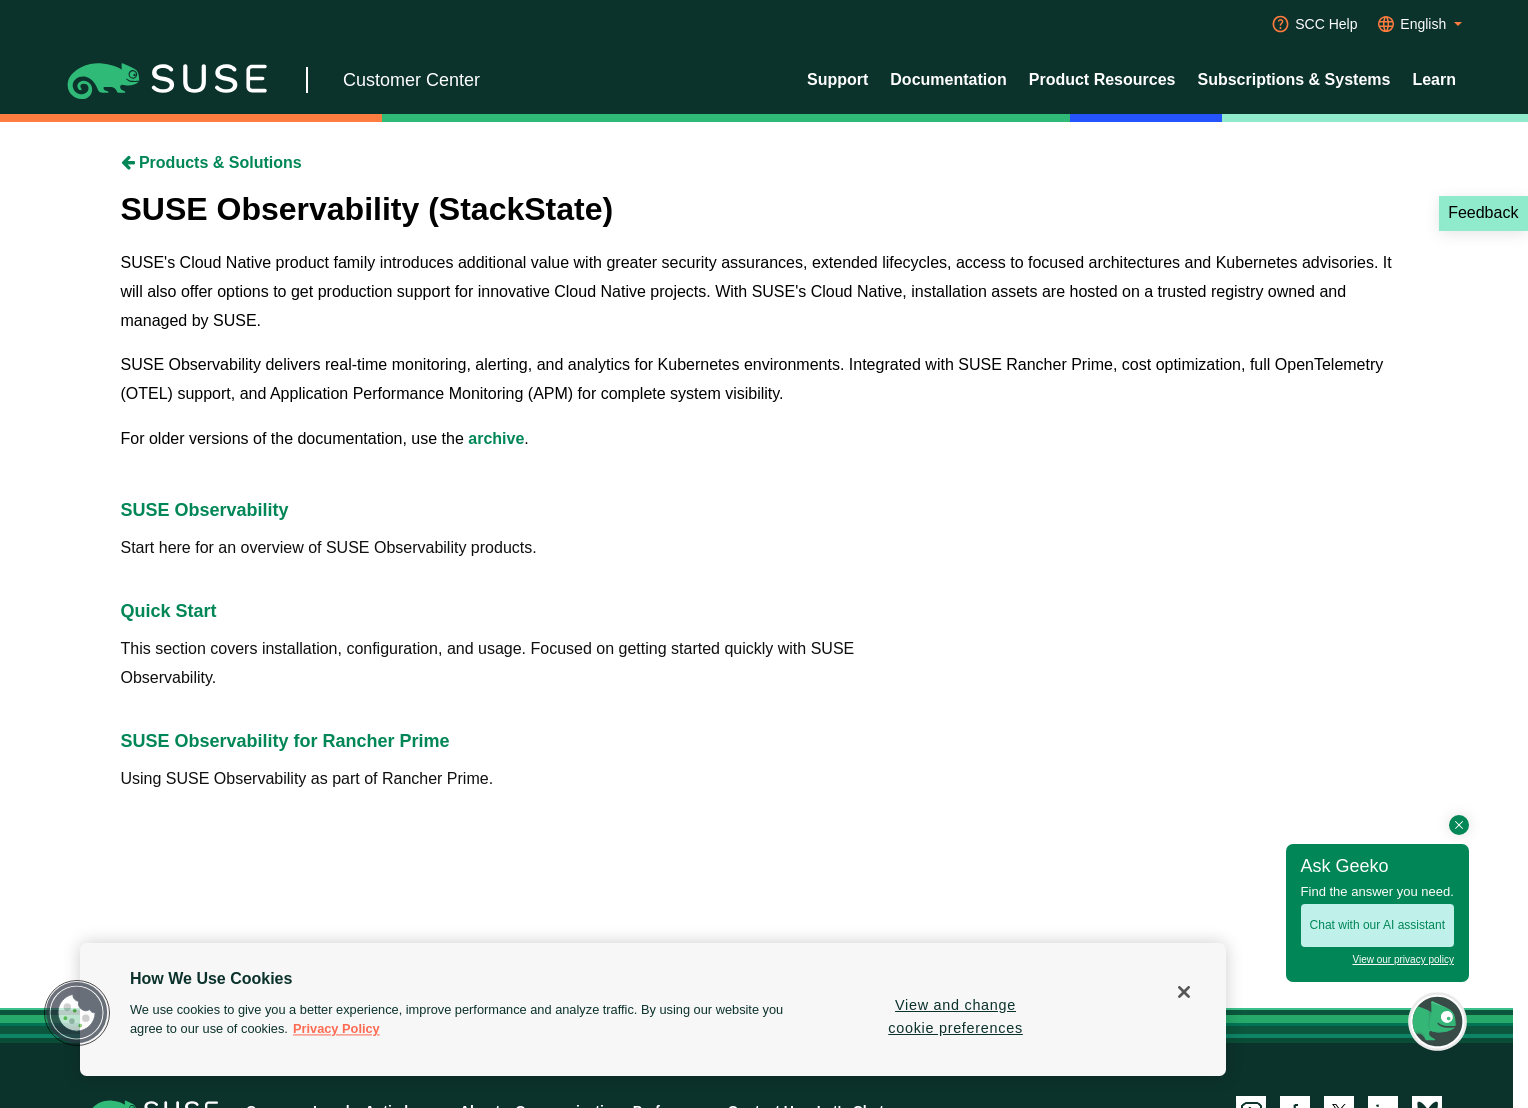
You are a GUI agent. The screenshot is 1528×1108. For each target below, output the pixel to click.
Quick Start (169, 611)
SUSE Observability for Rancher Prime (285, 741)
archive (496, 438)
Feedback (1483, 212)
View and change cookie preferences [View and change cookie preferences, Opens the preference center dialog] (955, 1016)
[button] (77, 1013)
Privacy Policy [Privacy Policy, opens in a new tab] (336, 1029)
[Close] (1184, 992)
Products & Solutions (211, 162)
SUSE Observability (205, 510)
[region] (653, 1009)
